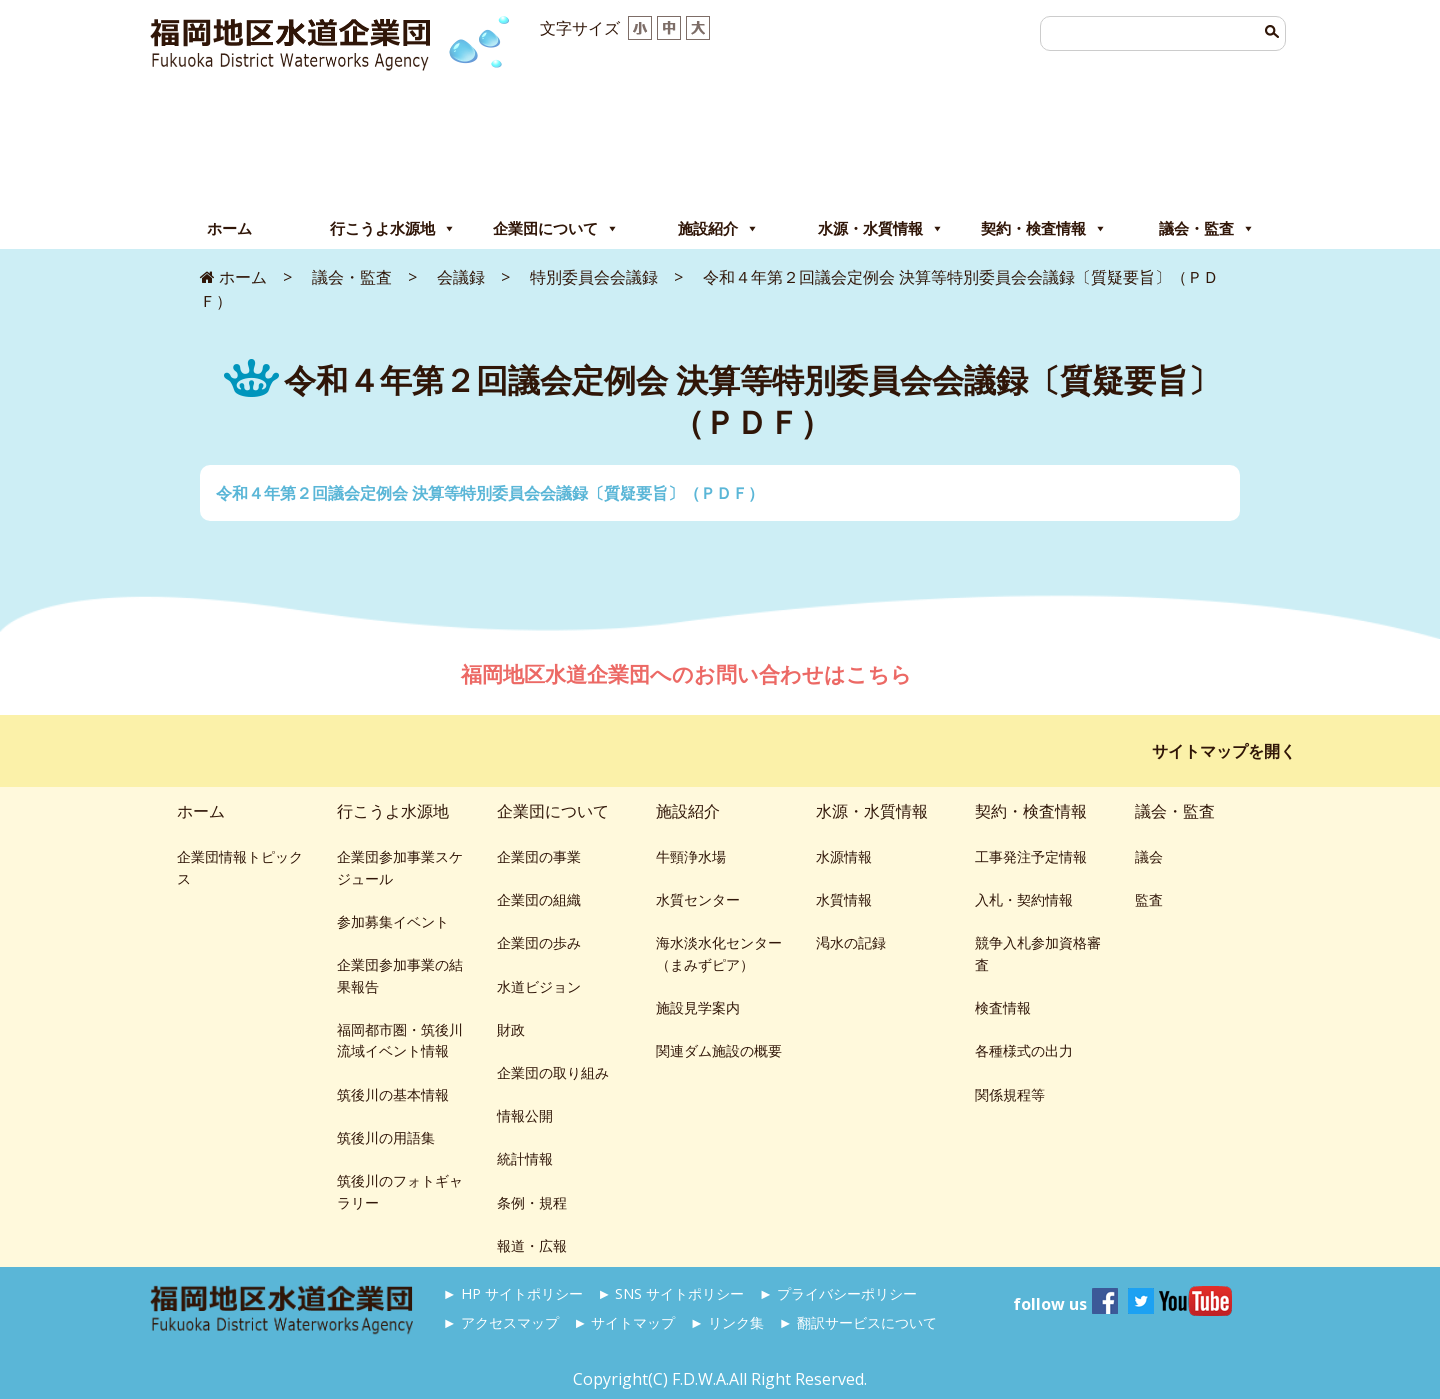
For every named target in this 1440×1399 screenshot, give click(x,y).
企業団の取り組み (553, 1072)
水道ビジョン (539, 986)
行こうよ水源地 (393, 229)
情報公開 (525, 1115)
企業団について (556, 229)
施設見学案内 (698, 1007)
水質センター (698, 899)
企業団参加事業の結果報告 (400, 975)
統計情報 (525, 1158)
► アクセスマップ (501, 1322)
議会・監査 (1207, 229)
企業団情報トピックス (240, 867)
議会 (1149, 856)
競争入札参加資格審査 (1038, 953)
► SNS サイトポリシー (670, 1293)
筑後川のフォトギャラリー (400, 1191)
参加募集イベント (393, 921)
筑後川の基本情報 (393, 1094)
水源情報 (844, 856)
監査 (1149, 899)
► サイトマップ (624, 1322)
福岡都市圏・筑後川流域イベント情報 (400, 1040)
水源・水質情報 (881, 229)
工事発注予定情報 (1031, 856)
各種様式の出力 (1024, 1050)
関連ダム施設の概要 (719, 1050)
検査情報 (1003, 1007)
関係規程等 (1010, 1094)
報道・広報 (532, 1245)
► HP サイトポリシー (513, 1293)
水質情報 (844, 899)
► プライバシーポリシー (838, 1293)
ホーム (229, 228)
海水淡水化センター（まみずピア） (719, 953)
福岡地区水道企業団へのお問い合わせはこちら (689, 674)
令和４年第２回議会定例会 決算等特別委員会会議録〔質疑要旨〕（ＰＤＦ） (490, 493)
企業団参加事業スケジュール (400, 867)
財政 (511, 1029)
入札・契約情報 (1024, 899)
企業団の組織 (539, 899)
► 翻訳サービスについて (857, 1322)
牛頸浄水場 (691, 856)
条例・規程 (532, 1202)
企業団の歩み (539, 942)
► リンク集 (727, 1322)
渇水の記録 (851, 942)
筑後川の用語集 (386, 1137)
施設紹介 (718, 229)
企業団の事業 (539, 856)
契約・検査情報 (1044, 229)
